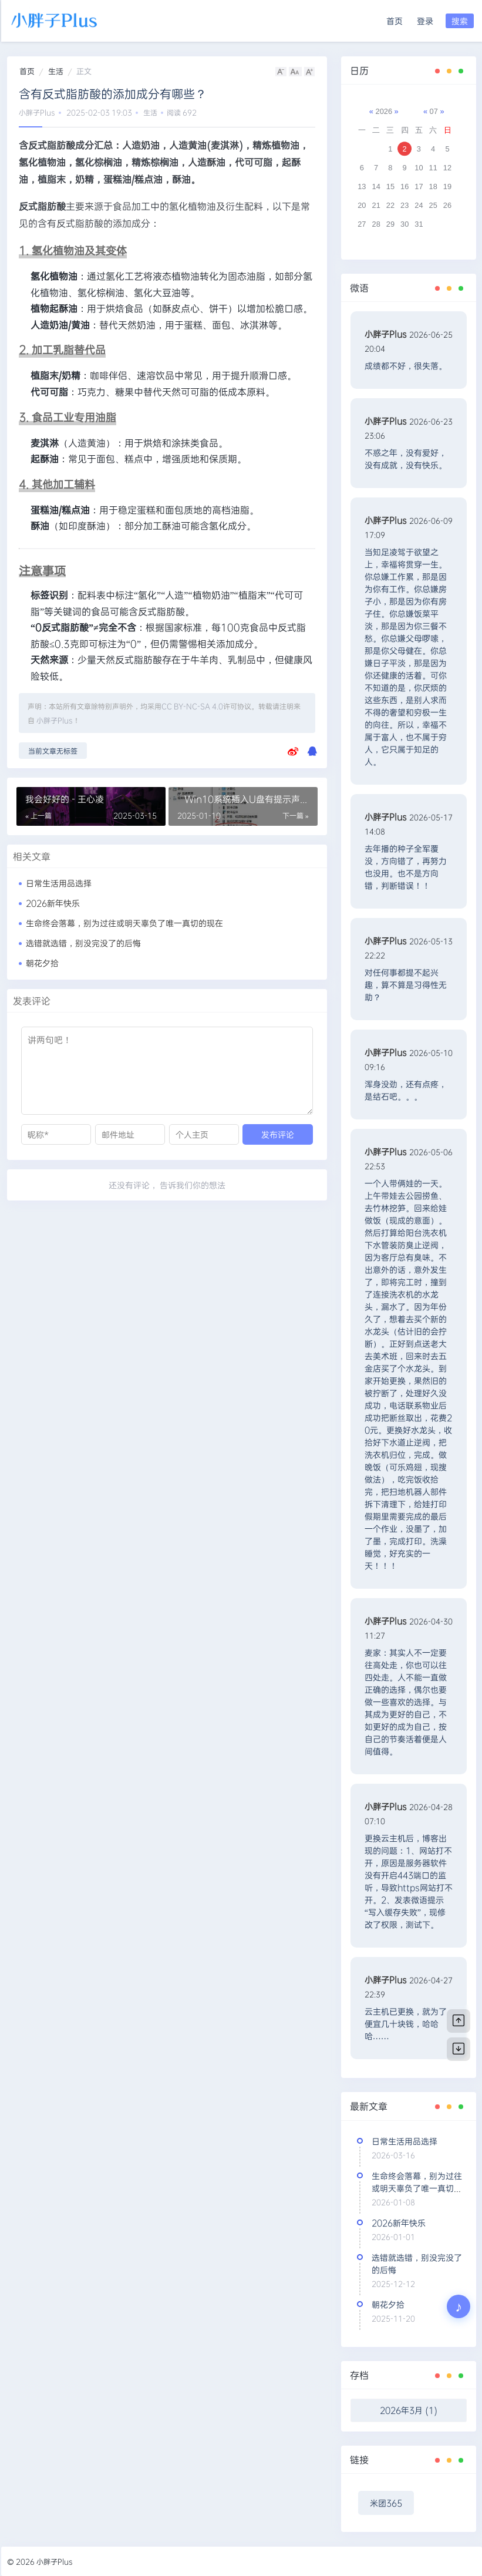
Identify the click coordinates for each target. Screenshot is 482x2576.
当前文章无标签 (52, 750)
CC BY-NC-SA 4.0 (192, 706)
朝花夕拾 (42, 962)
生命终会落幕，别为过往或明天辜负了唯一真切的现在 (124, 923)
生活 (55, 71)
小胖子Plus (37, 112)
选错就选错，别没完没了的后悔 (83, 943)
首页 (394, 20)
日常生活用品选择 (59, 883)
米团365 (386, 2502)
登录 (425, 20)
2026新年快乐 (53, 903)
